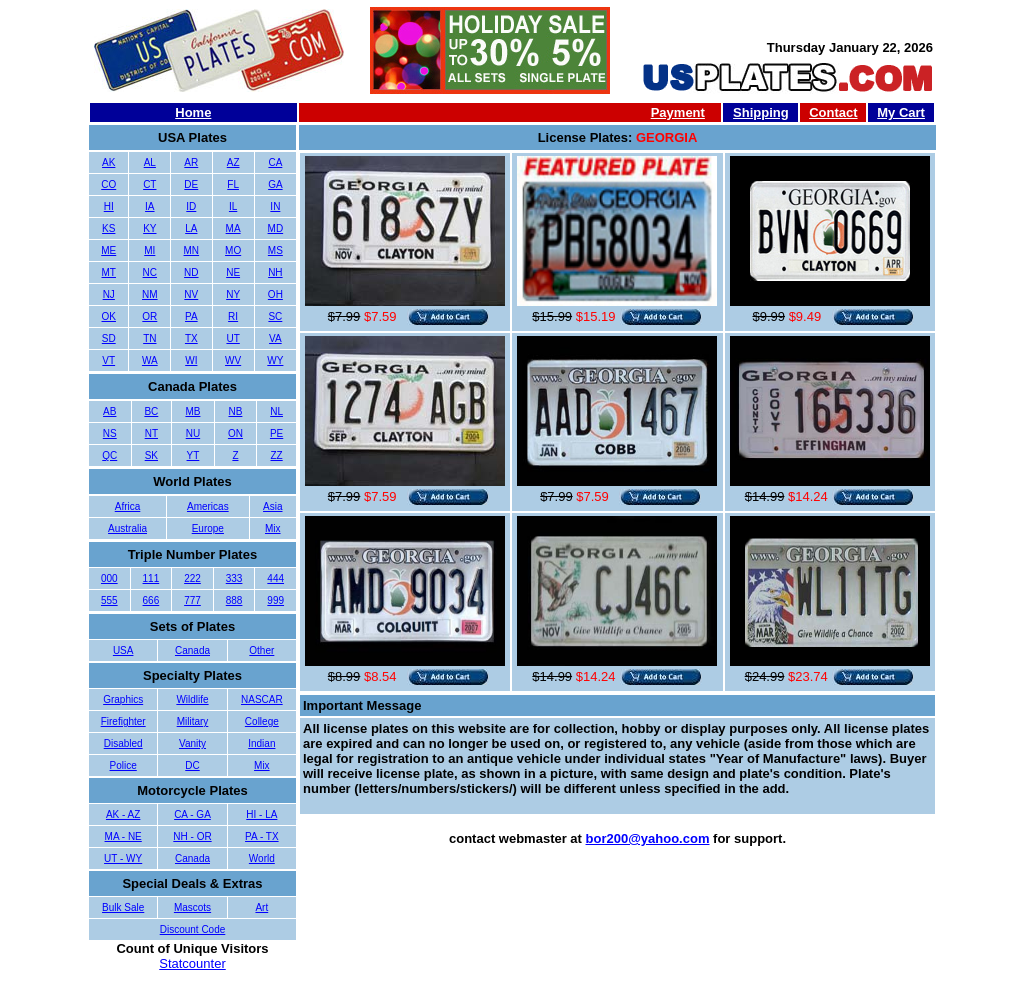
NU (193, 433)
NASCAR (262, 699)
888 (234, 600)
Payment (678, 112)
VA (275, 338)
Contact (833, 112)
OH (275, 294)
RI (233, 316)
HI (109, 206)
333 (234, 578)
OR (149, 316)
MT (109, 272)
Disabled (123, 743)
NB (235, 411)
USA (123, 650)
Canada (192, 650)
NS (110, 433)
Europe (208, 528)
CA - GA (192, 814)
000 (109, 578)
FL (233, 184)
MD (276, 228)
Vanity (192, 743)
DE (191, 184)
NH (275, 272)
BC (151, 411)
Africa (128, 506)
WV (233, 360)
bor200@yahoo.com (648, 838)
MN (192, 250)
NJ (109, 294)
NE (233, 272)
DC (192, 765)
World (262, 858)
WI (191, 360)
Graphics (123, 699)
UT (232, 338)
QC (109, 455)
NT (151, 433)
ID (191, 206)
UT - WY (123, 858)
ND (191, 272)
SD (109, 338)
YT (193, 455)
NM (150, 294)
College (262, 721)
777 (192, 600)
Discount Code (193, 929)
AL (150, 162)
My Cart (901, 112)
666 (151, 600)
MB (192, 411)
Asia (272, 506)
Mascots (192, 907)
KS (108, 228)
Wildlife (192, 699)
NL (276, 411)
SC (275, 316)
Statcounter (192, 963)
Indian (261, 743)
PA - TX (262, 836)
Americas (208, 506)
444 (275, 578)
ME (108, 250)
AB (109, 411)
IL (233, 206)
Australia (127, 528)
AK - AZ (123, 814)
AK (108, 162)
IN (275, 206)
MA (233, 228)
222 (192, 578)
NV (191, 294)
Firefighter (123, 721)
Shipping (761, 112)
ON (235, 433)
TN (149, 338)
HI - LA (261, 814)
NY (233, 294)
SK (151, 455)
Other (261, 650)
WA (150, 360)
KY (149, 228)
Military (193, 721)
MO (233, 250)
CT (149, 184)
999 (275, 600)
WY (275, 360)
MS (275, 250)
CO (108, 184)
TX (191, 338)
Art (261, 907)
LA (191, 228)
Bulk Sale (123, 907)
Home (193, 112)
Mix (273, 528)
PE (276, 433)
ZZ (276, 455)
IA (149, 206)
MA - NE (123, 836)
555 (109, 600)
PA (191, 316)
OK (109, 316)
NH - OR (192, 836)
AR (191, 162)
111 (151, 578)
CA (275, 162)
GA (275, 184)
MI (149, 250)
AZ (233, 162)
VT (108, 360)
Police (123, 765)
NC (150, 272)
